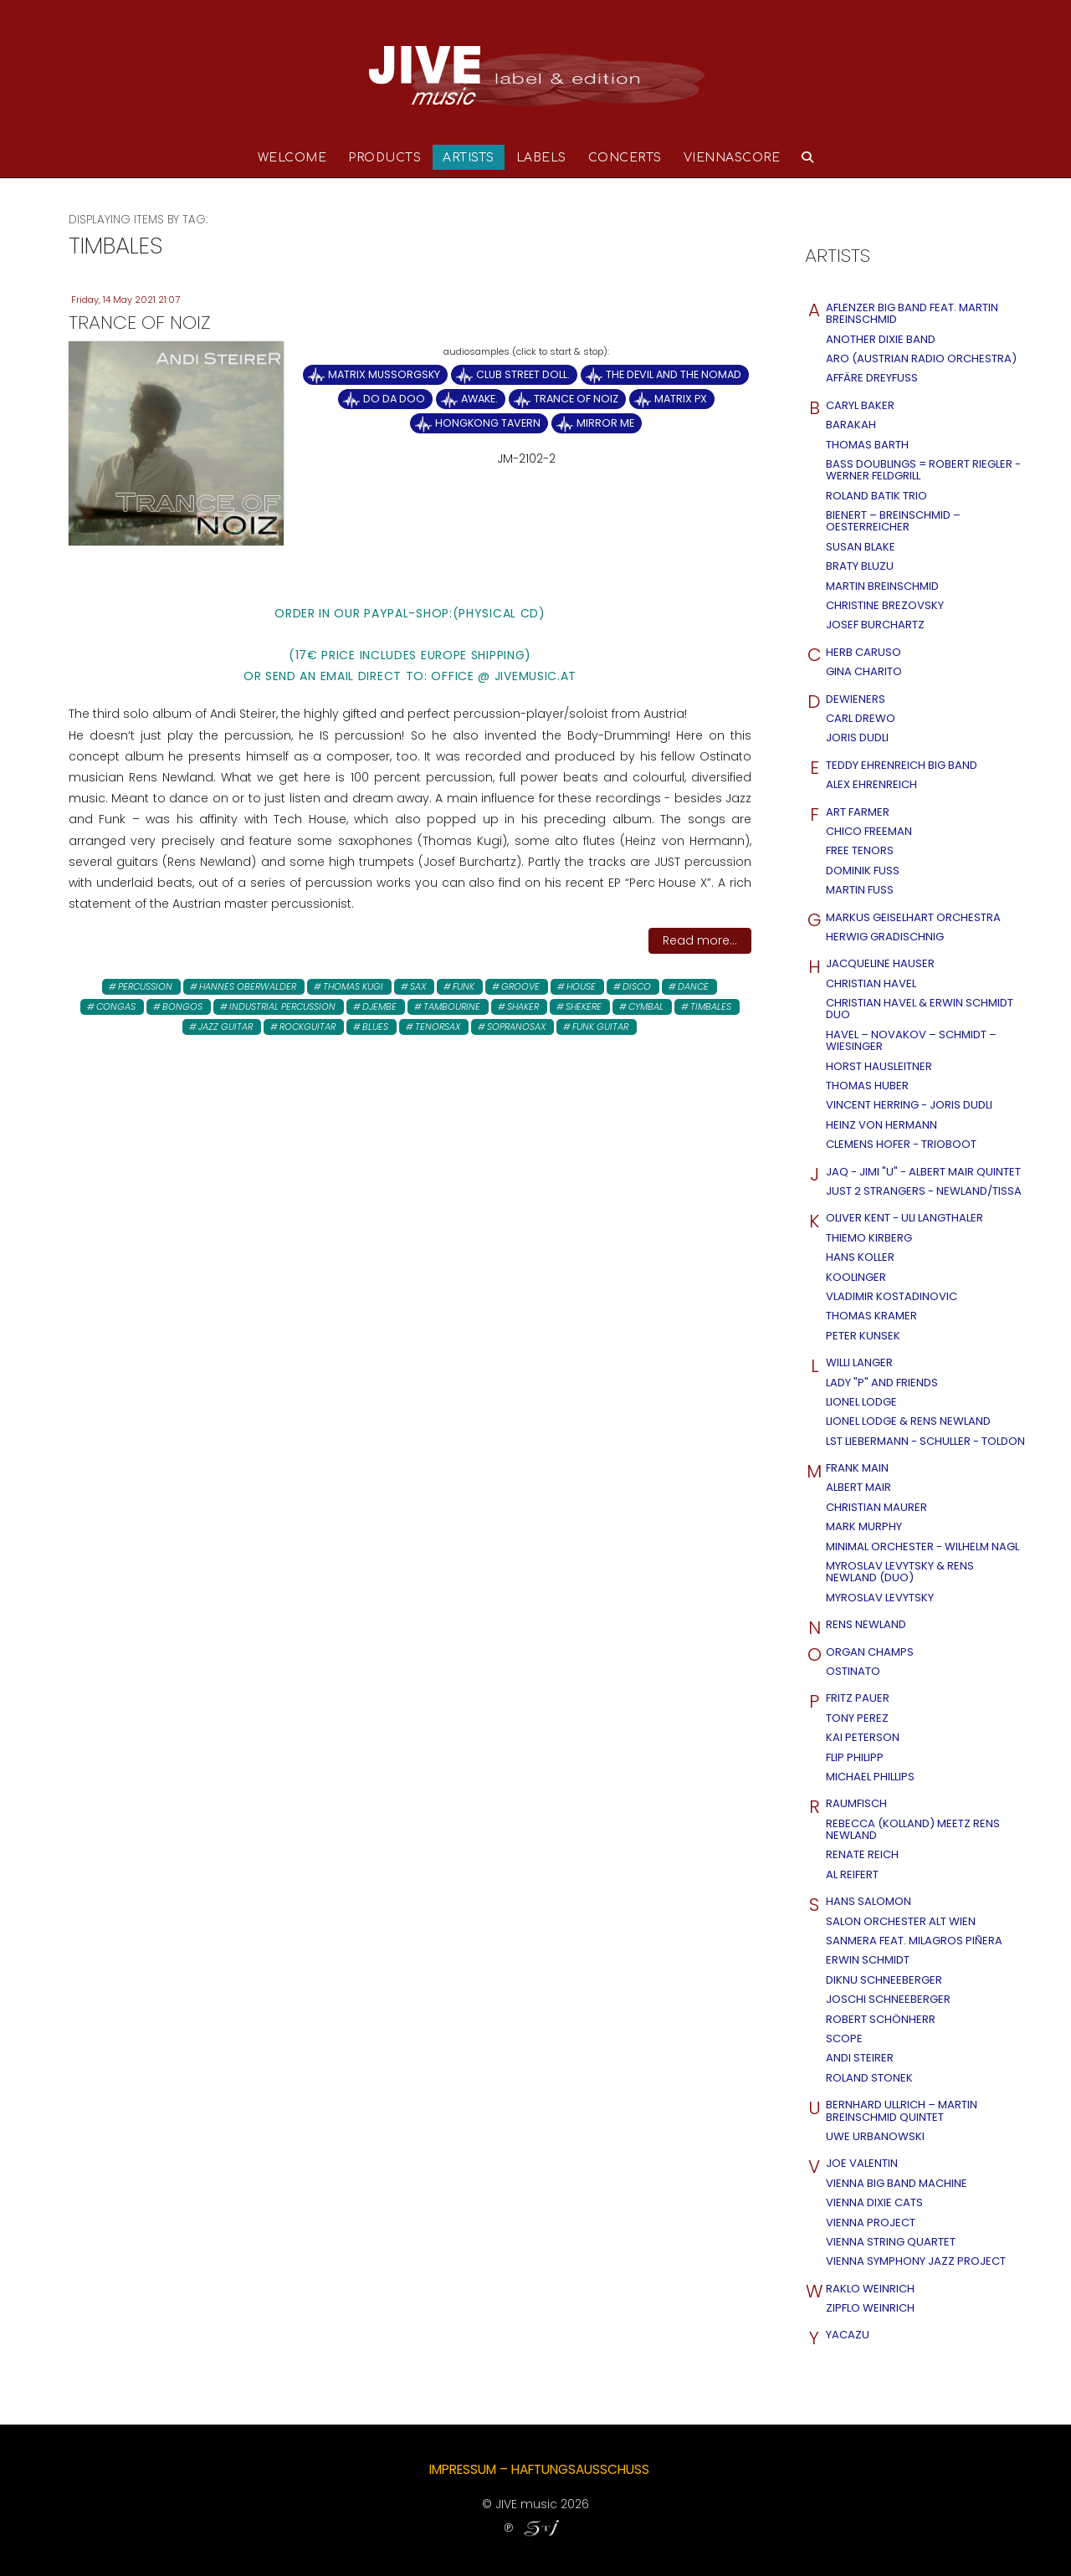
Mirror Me (605, 423)
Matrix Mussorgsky (384, 374)
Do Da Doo (394, 399)
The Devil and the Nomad (673, 374)
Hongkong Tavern (488, 423)
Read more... (700, 940)
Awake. (479, 399)
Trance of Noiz (576, 399)
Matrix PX (680, 399)
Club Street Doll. (523, 374)
